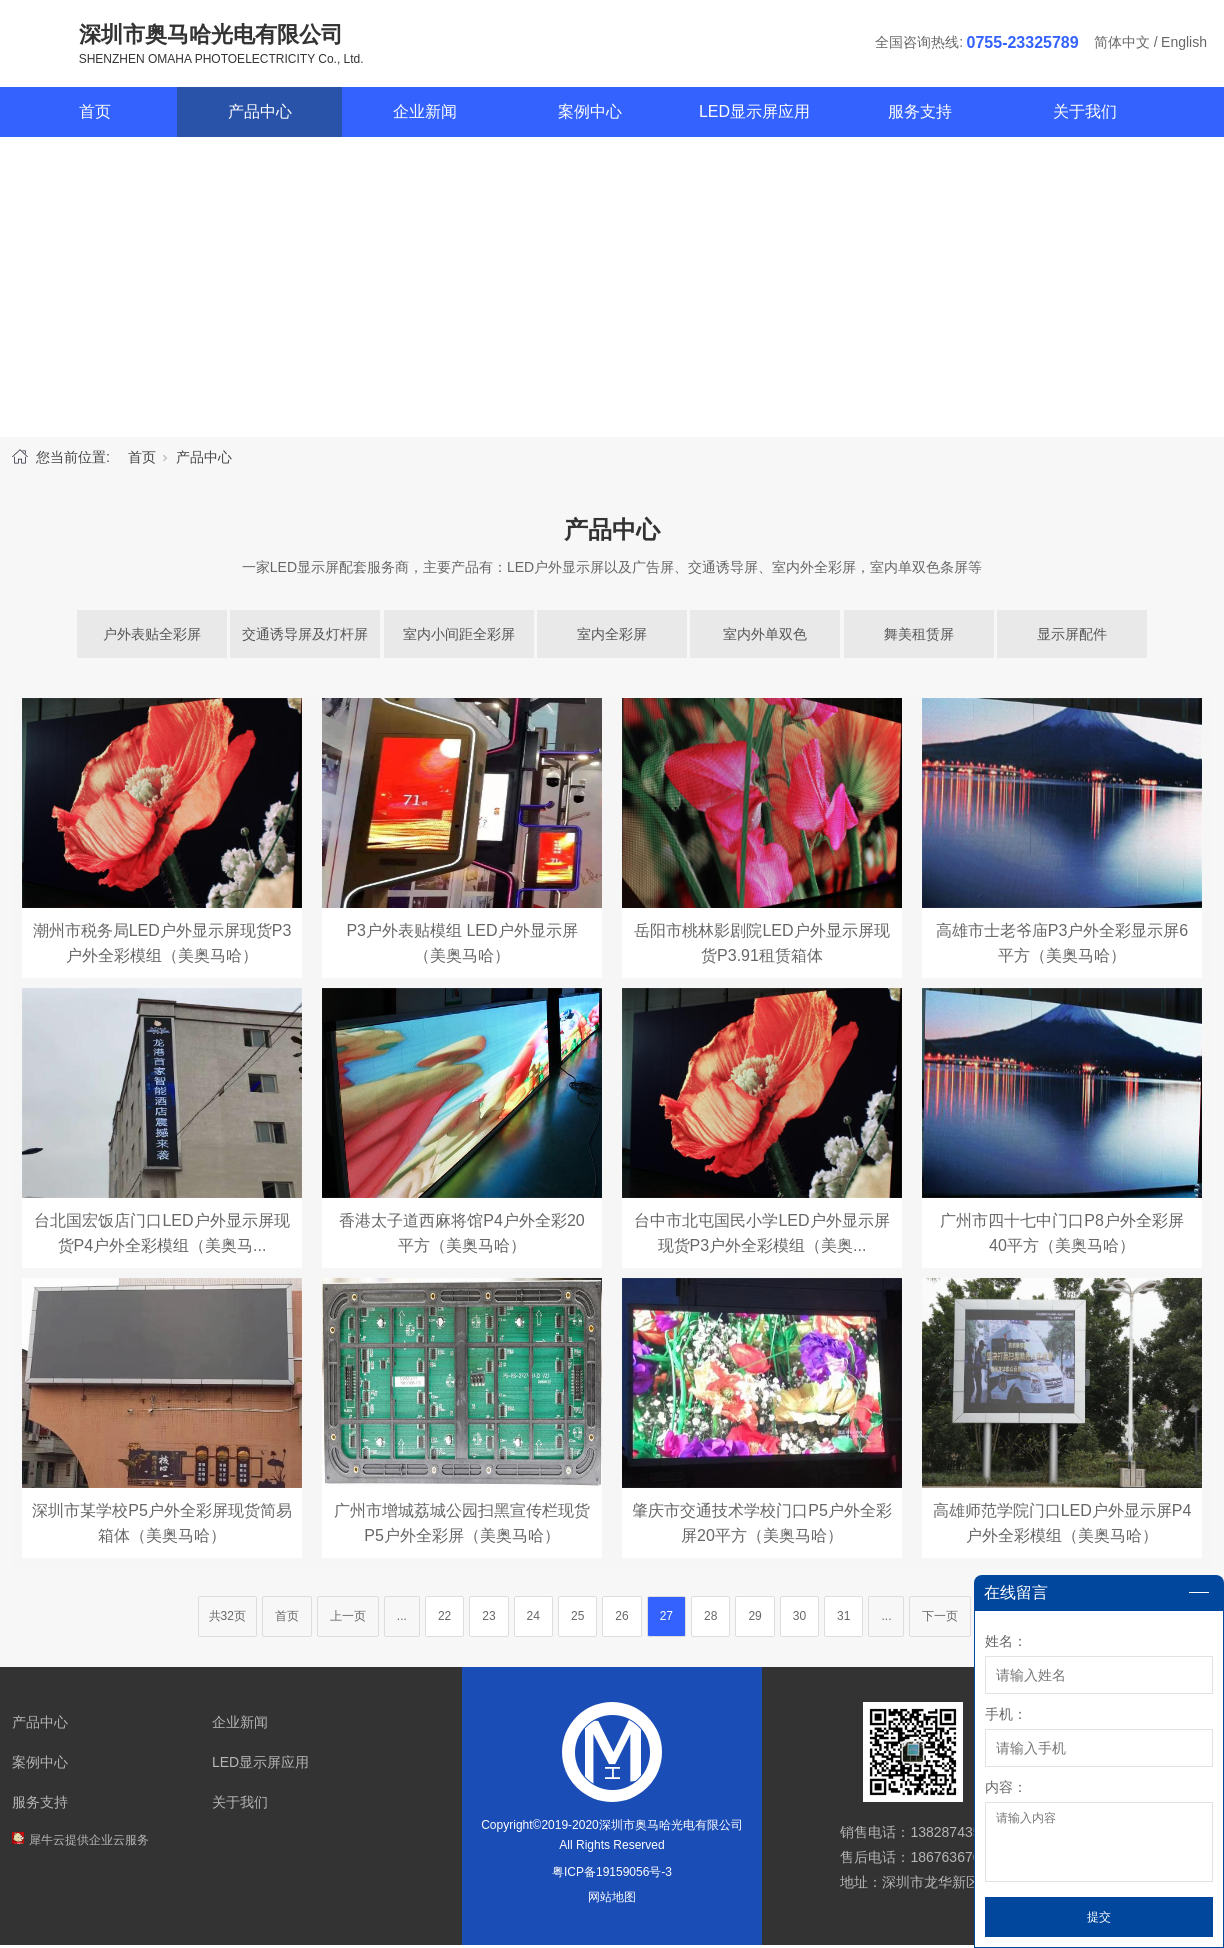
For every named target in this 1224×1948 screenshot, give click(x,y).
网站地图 (612, 1900)
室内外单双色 (765, 637)
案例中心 (590, 114)
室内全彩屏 (612, 637)
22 (444, 1619)
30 (799, 1619)
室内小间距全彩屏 (459, 637)
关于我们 (1085, 114)
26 (621, 1619)
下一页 (940, 1619)
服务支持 (920, 114)
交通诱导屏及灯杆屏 (305, 637)
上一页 (348, 1619)
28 (710, 1619)
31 (843, 1619)
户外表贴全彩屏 (152, 637)
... (402, 1619)
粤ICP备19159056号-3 (612, 1875)
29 (754, 1619)
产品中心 (260, 114)
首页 (95, 114)
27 (666, 1619)
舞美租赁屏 (919, 637)
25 (577, 1619)
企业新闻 (425, 114)
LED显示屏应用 (754, 114)
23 (488, 1619)
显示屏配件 (1072, 637)
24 (533, 1619)
